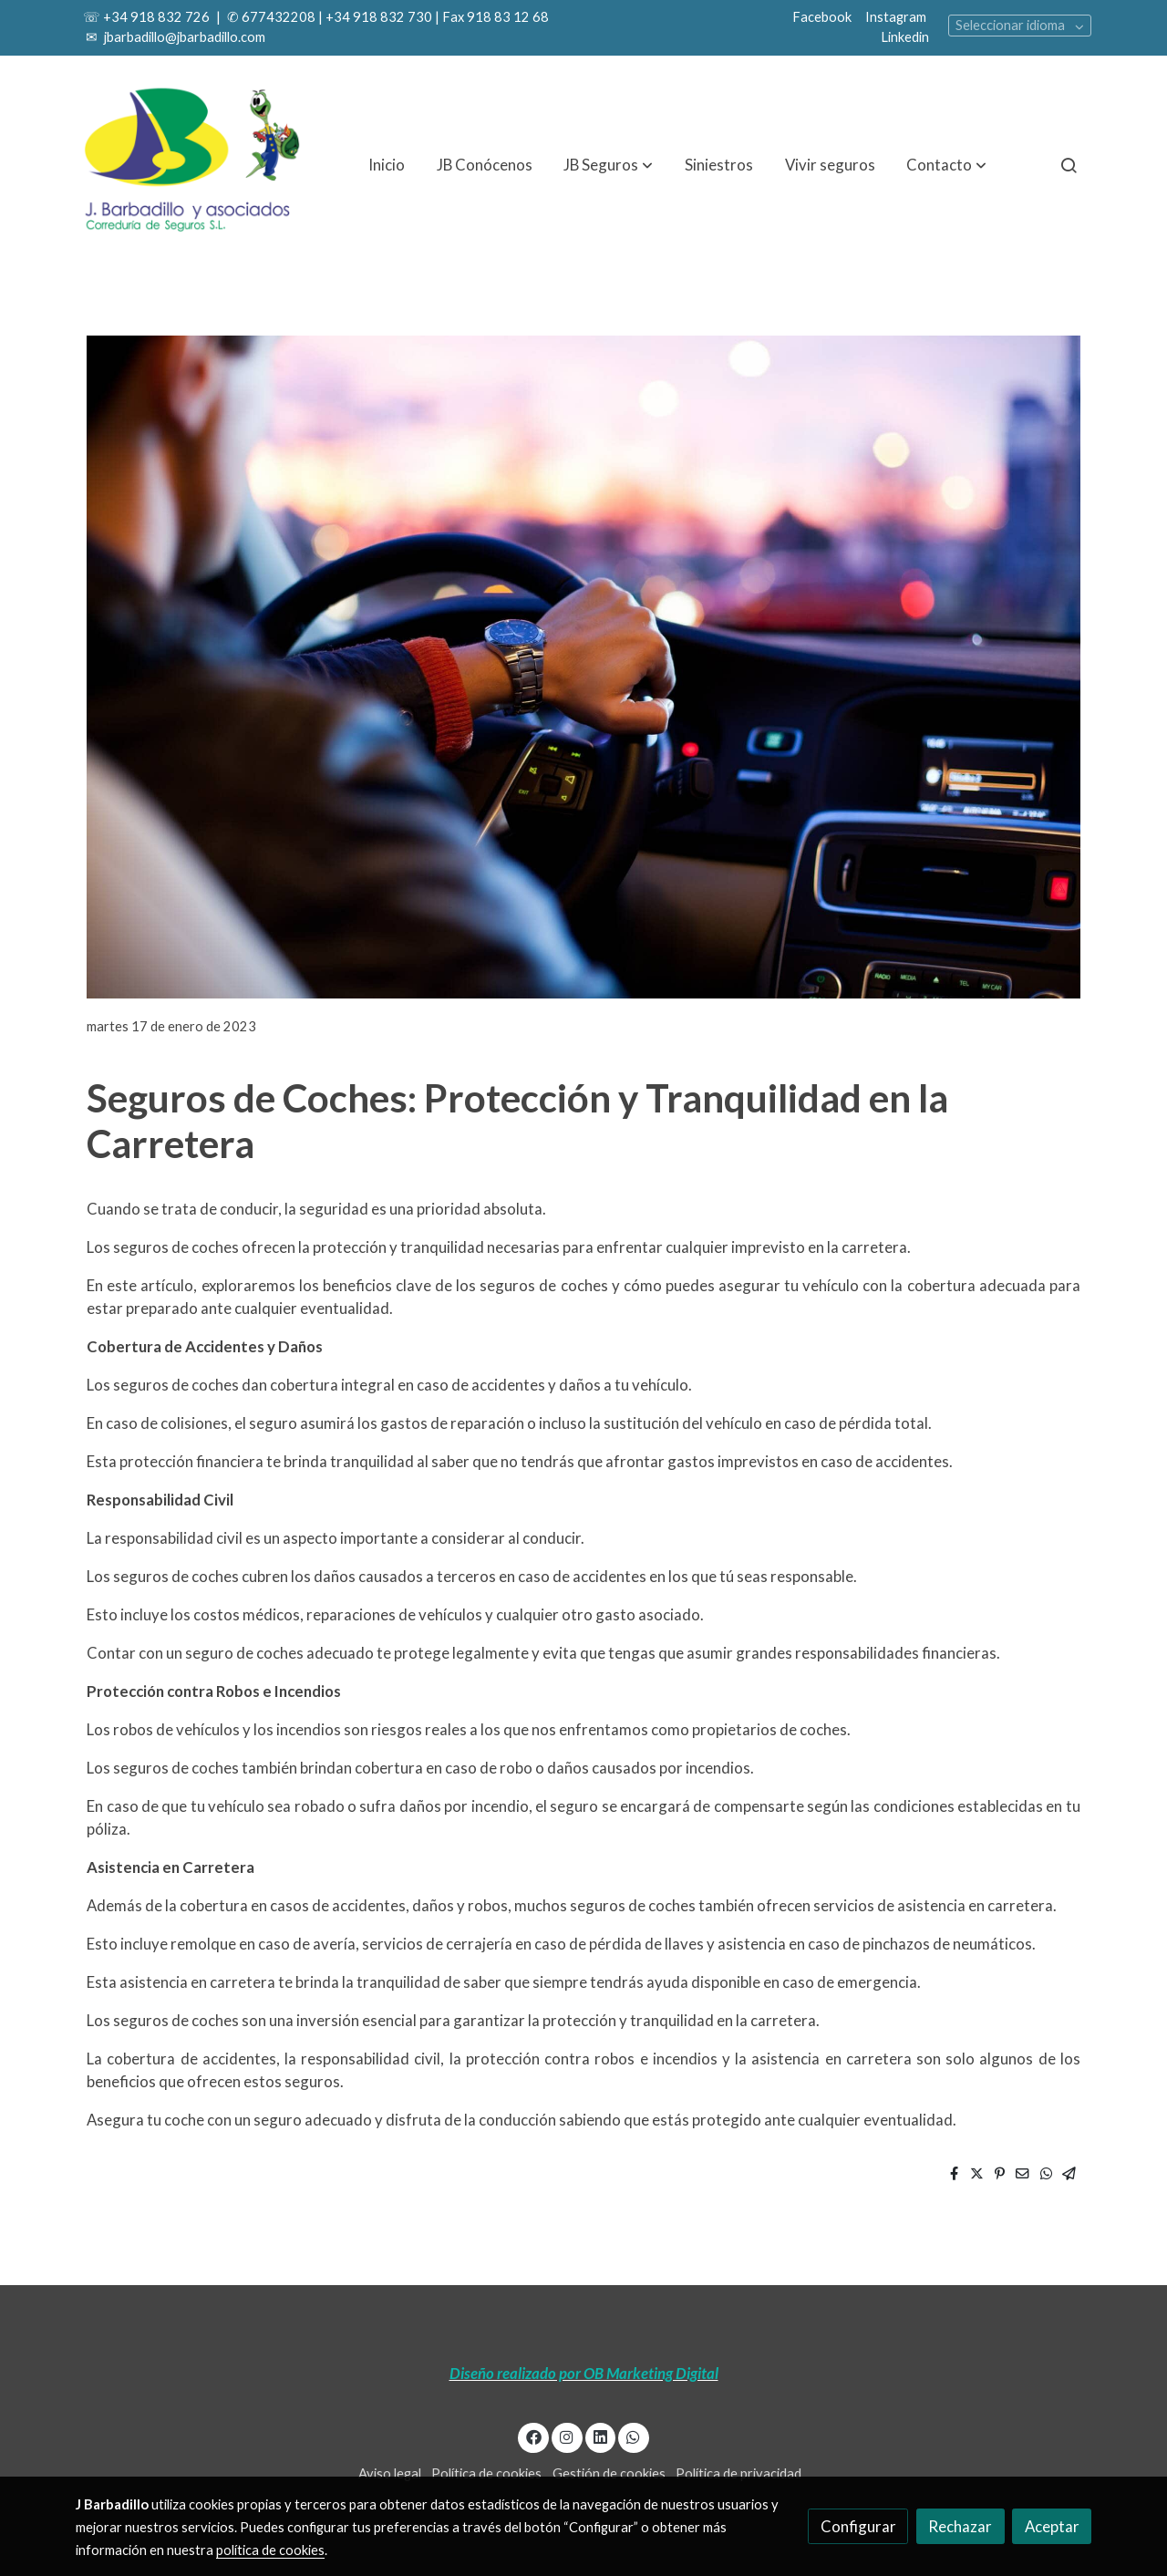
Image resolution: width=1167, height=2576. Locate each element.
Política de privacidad (738, 2473)
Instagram (895, 17)
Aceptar (1052, 2526)
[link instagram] (567, 2436)
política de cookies (270, 2550)
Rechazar (960, 2526)
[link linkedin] (599, 2436)
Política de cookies (486, 2473)
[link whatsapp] (633, 2436)
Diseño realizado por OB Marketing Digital (583, 2373)
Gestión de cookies (609, 2473)
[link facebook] (533, 2436)
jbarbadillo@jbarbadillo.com (183, 37)
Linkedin (905, 37)
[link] (192, 165)
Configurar (858, 2526)
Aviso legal (389, 2473)
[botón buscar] (1068, 165)
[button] (608, 165)
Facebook (822, 17)
